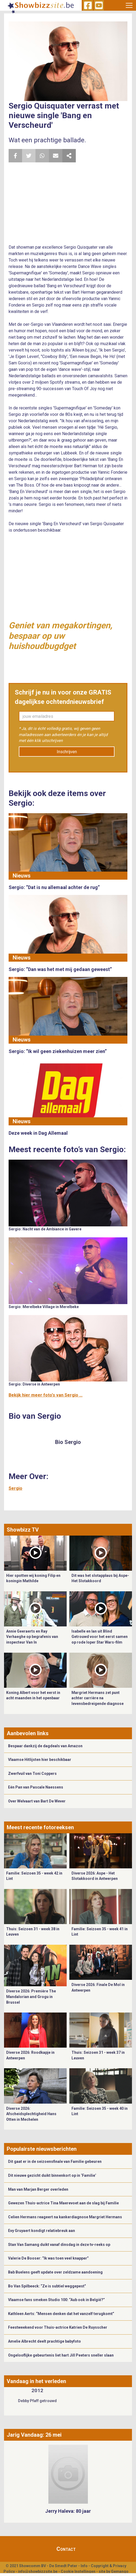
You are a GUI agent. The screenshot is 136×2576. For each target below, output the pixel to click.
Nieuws (22, 875)
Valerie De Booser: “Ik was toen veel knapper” (48, 2258)
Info (84, 2566)
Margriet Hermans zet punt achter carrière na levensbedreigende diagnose (97, 1698)
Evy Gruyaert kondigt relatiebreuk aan (41, 2230)
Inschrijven (67, 751)
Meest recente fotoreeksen (40, 1827)
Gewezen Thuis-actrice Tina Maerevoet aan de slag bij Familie (63, 2203)
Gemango (119, 2571)
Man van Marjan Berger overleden (38, 2189)
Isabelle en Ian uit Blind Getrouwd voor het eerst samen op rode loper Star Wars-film (99, 1636)
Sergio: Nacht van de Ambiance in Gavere (45, 1229)
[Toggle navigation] (129, 5)
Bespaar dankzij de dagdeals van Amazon (45, 1746)
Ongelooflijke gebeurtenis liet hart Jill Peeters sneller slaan (61, 2355)
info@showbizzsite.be (38, 2571)
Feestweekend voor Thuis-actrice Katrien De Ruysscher (57, 2327)
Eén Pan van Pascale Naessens (35, 1787)
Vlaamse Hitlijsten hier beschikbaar (39, 1759)
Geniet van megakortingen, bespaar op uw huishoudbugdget (60, 635)
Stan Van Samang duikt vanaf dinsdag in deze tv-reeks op (59, 2244)
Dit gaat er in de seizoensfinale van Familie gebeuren (55, 2161)
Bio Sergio (68, 1442)
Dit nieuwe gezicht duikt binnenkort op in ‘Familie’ (52, 2175)
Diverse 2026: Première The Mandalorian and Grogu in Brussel (31, 1996)
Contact (66, 2549)
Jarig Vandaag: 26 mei (34, 2435)
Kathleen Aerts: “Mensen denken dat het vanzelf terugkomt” (61, 2314)
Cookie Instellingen (78, 2571)
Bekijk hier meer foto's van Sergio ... (46, 1395)
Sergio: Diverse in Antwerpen (34, 1384)
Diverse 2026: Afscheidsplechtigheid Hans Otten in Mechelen (31, 2114)
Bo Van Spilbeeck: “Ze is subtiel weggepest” (47, 2286)
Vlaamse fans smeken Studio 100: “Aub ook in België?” (56, 2300)
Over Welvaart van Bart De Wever (37, 1801)
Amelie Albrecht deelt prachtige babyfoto (44, 2341)
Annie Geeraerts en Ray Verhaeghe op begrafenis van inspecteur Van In (32, 1636)
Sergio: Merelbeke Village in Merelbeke (44, 1307)
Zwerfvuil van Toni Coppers (32, 1773)
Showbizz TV (23, 1529)
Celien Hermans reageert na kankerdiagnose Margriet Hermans (65, 2217)
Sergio (15, 1488)
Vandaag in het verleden (36, 2381)
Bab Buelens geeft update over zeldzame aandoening (55, 2272)
